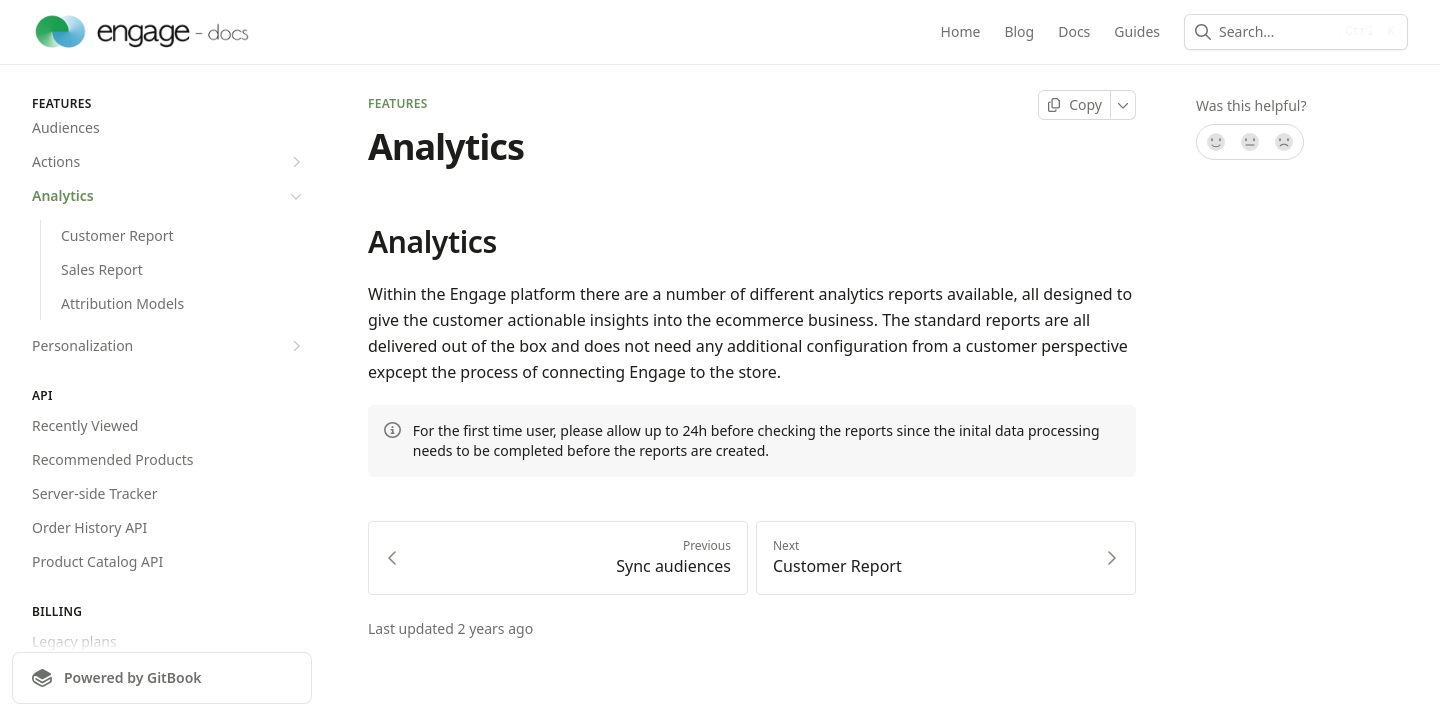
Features (398, 104)
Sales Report (102, 269)
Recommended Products (112, 459)
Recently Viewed (85, 425)
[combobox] (1275, 32)
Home (961, 31)
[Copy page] (1074, 105)
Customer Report (117, 235)
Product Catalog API (97, 561)
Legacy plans (74, 641)
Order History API (89, 527)
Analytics (169, 196)
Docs (1074, 31)
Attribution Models (122, 303)
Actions (169, 162)
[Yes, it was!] (1215, 142)
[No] (1285, 142)
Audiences (66, 127)
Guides (1137, 31)
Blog (1019, 31)
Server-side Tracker (94, 493)
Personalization (169, 346)
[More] (1123, 105)
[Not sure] (1250, 142)
